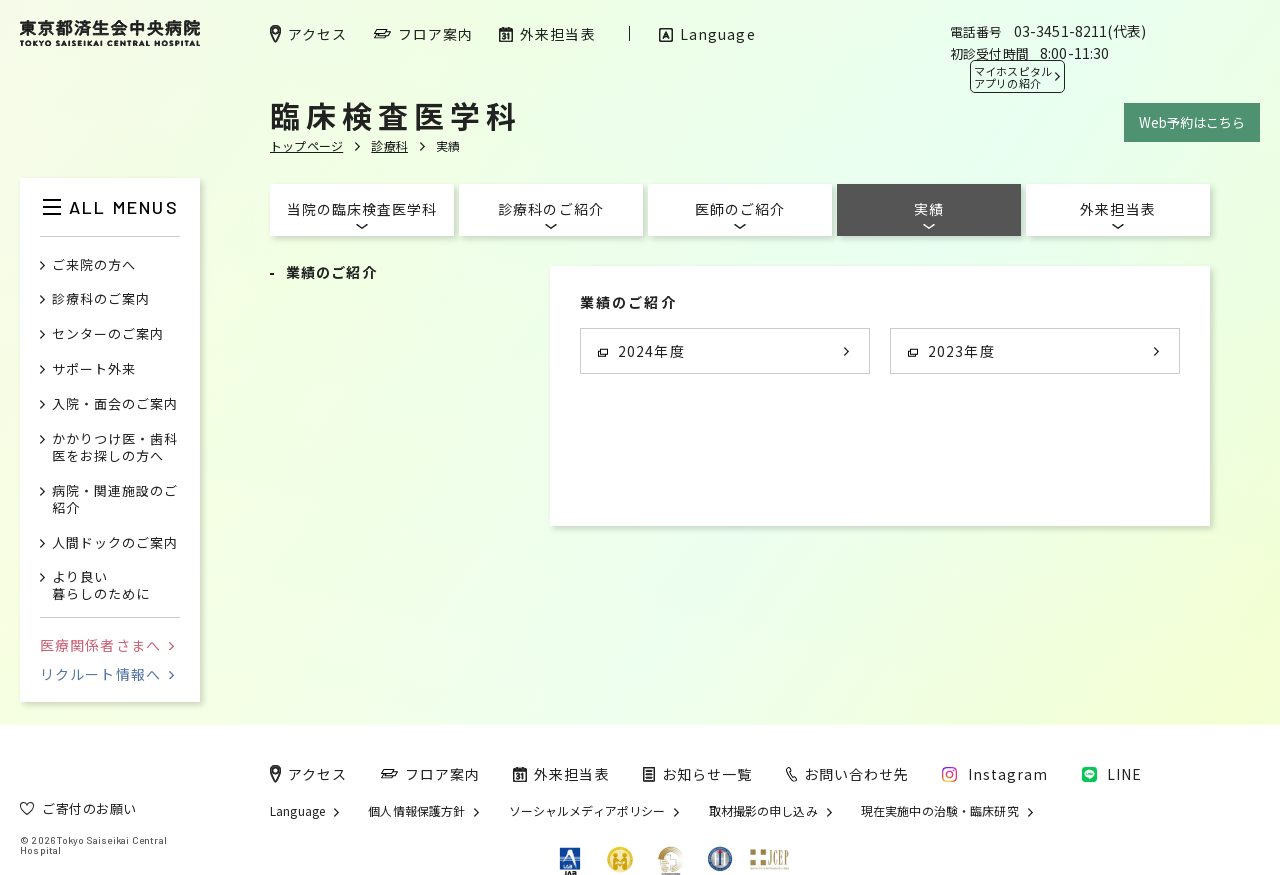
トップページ (306, 145)
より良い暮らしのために (101, 586)
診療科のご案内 (101, 299)
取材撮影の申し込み (763, 811)
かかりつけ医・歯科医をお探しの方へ (115, 448)
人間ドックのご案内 (115, 543)
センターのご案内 (108, 334)
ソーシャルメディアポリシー (587, 811)
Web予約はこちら (1192, 122)
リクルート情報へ (107, 674)
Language (297, 811)
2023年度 (951, 351)
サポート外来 (94, 369)
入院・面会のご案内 (115, 404)
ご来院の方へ (94, 265)
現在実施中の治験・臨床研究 (940, 811)
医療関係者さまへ (107, 645)
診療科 (389, 145)
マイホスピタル (1013, 77)
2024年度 (641, 351)
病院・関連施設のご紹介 (115, 500)
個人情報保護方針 (416, 811)
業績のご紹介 (331, 272)
